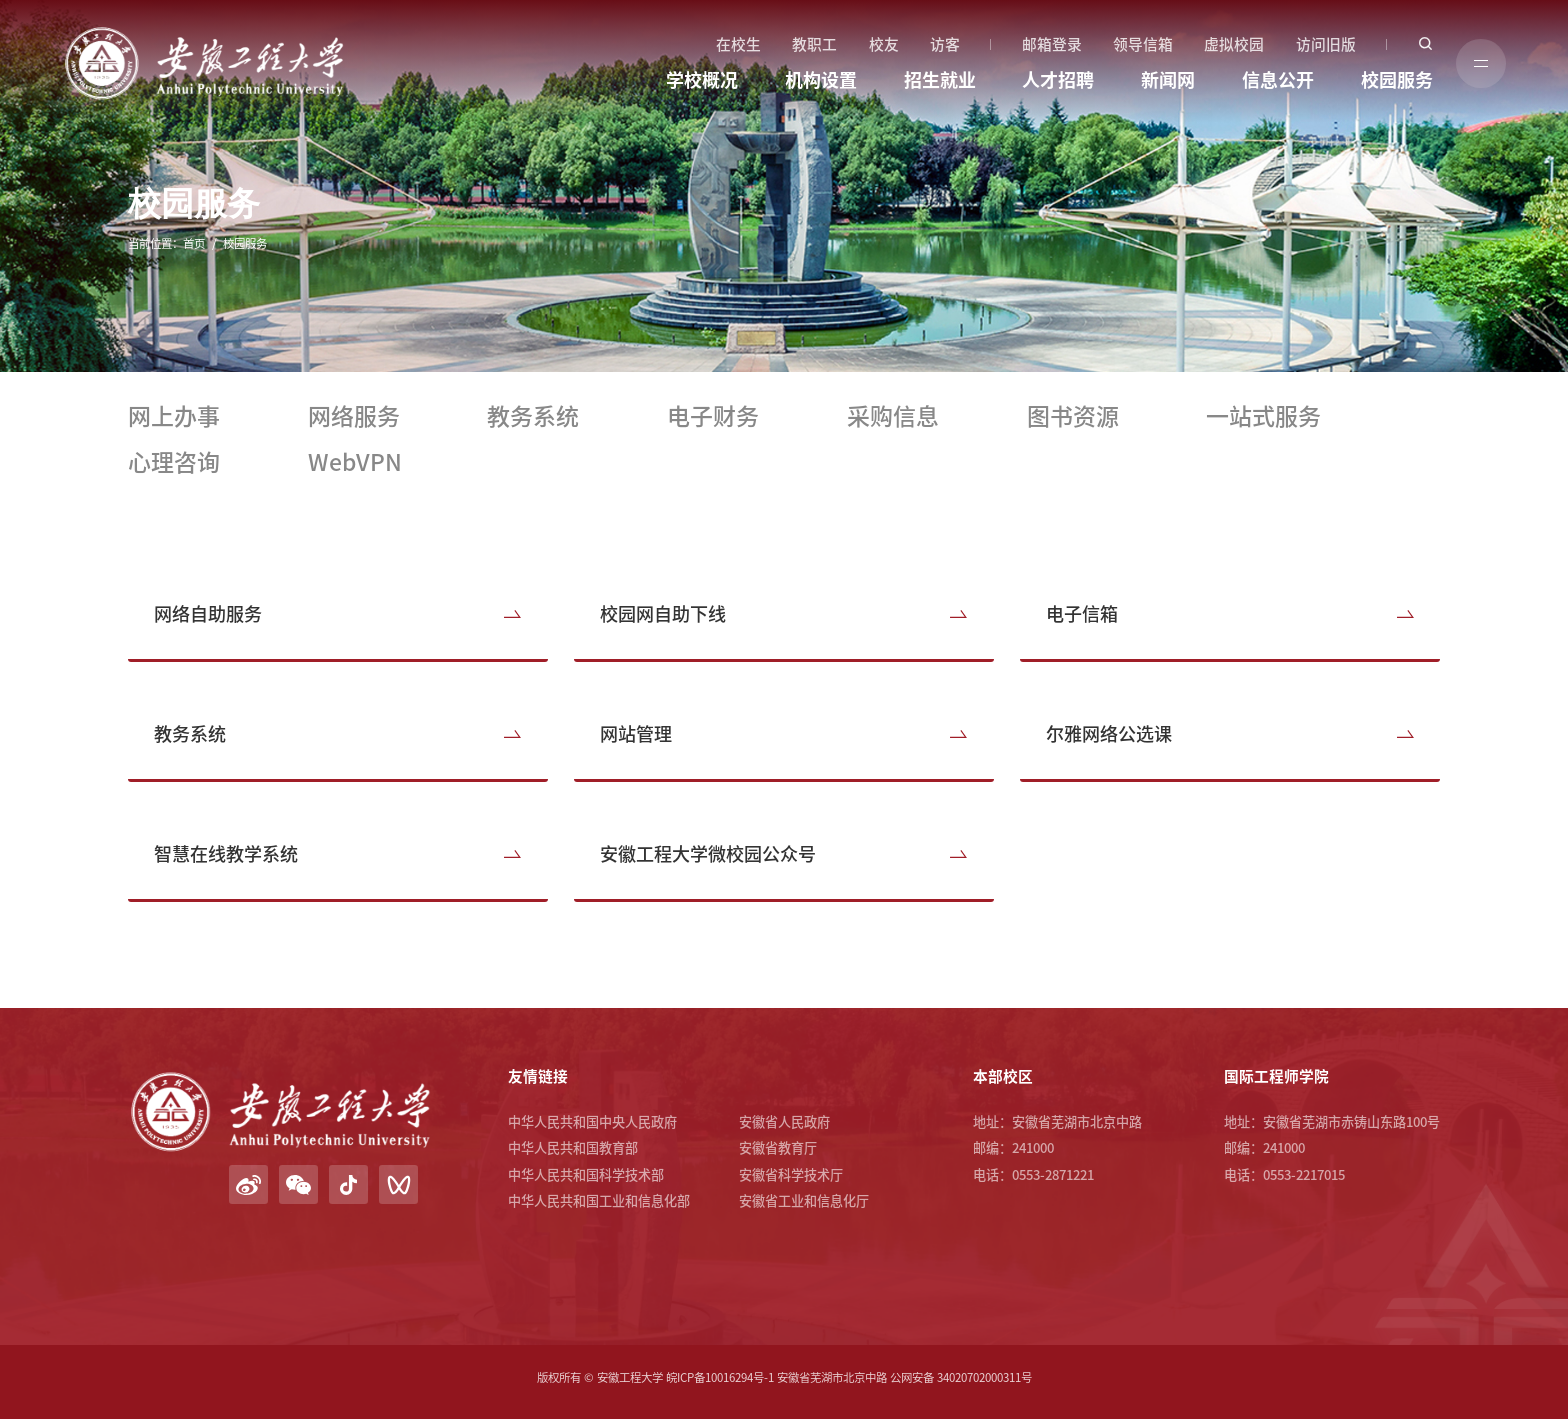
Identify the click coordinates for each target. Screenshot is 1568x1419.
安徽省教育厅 (778, 1147)
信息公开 (1278, 80)
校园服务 (1397, 80)
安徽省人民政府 (784, 1121)
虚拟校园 (1234, 44)
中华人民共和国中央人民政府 (592, 1121)
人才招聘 (1058, 80)
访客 (945, 44)
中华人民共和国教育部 (573, 1147)
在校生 (738, 44)
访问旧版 (1326, 44)
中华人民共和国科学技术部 (586, 1174)
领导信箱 (1143, 44)
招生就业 (940, 80)
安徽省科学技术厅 (791, 1174)
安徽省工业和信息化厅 (804, 1200)
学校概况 (702, 80)
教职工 (814, 44)
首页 (194, 243)
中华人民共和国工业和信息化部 (599, 1200)
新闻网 (1168, 80)
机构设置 (821, 80)
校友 (884, 44)
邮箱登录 (1052, 44)
